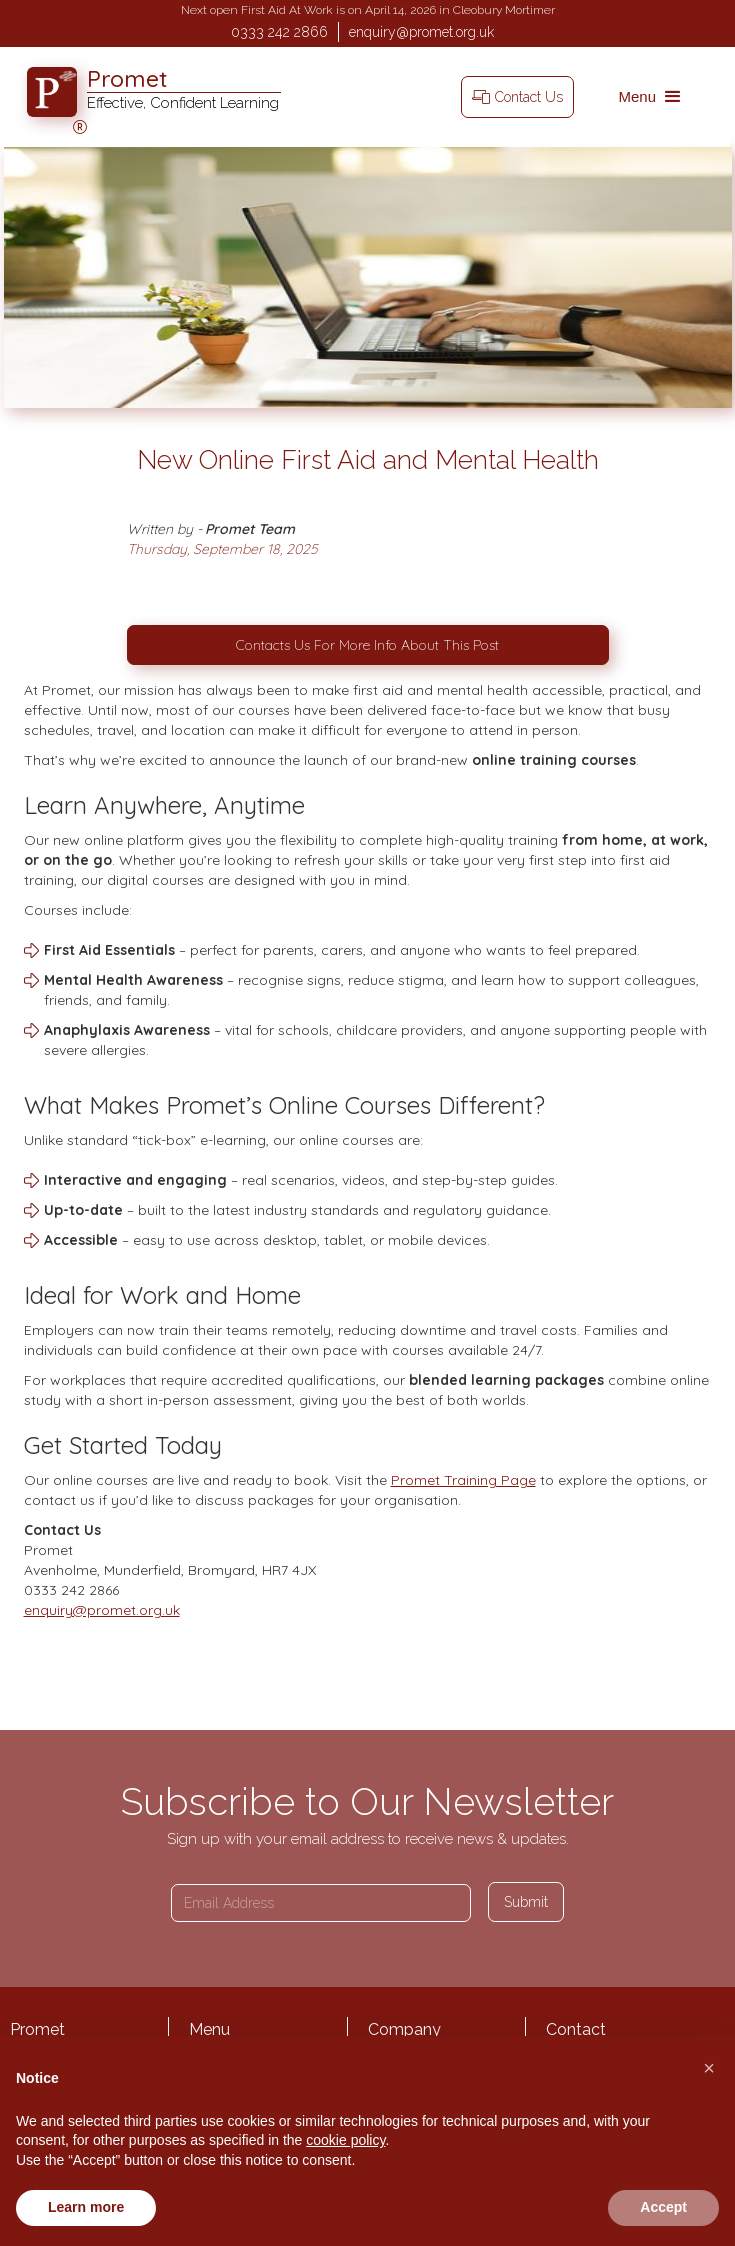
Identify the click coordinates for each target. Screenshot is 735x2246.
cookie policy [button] (345, 2140)
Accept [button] (663, 2207)
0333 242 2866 (279, 32)
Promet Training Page (463, 1480)
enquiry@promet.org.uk (421, 32)
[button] (651, 97)
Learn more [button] (86, 2207)
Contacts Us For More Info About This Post (367, 645)
